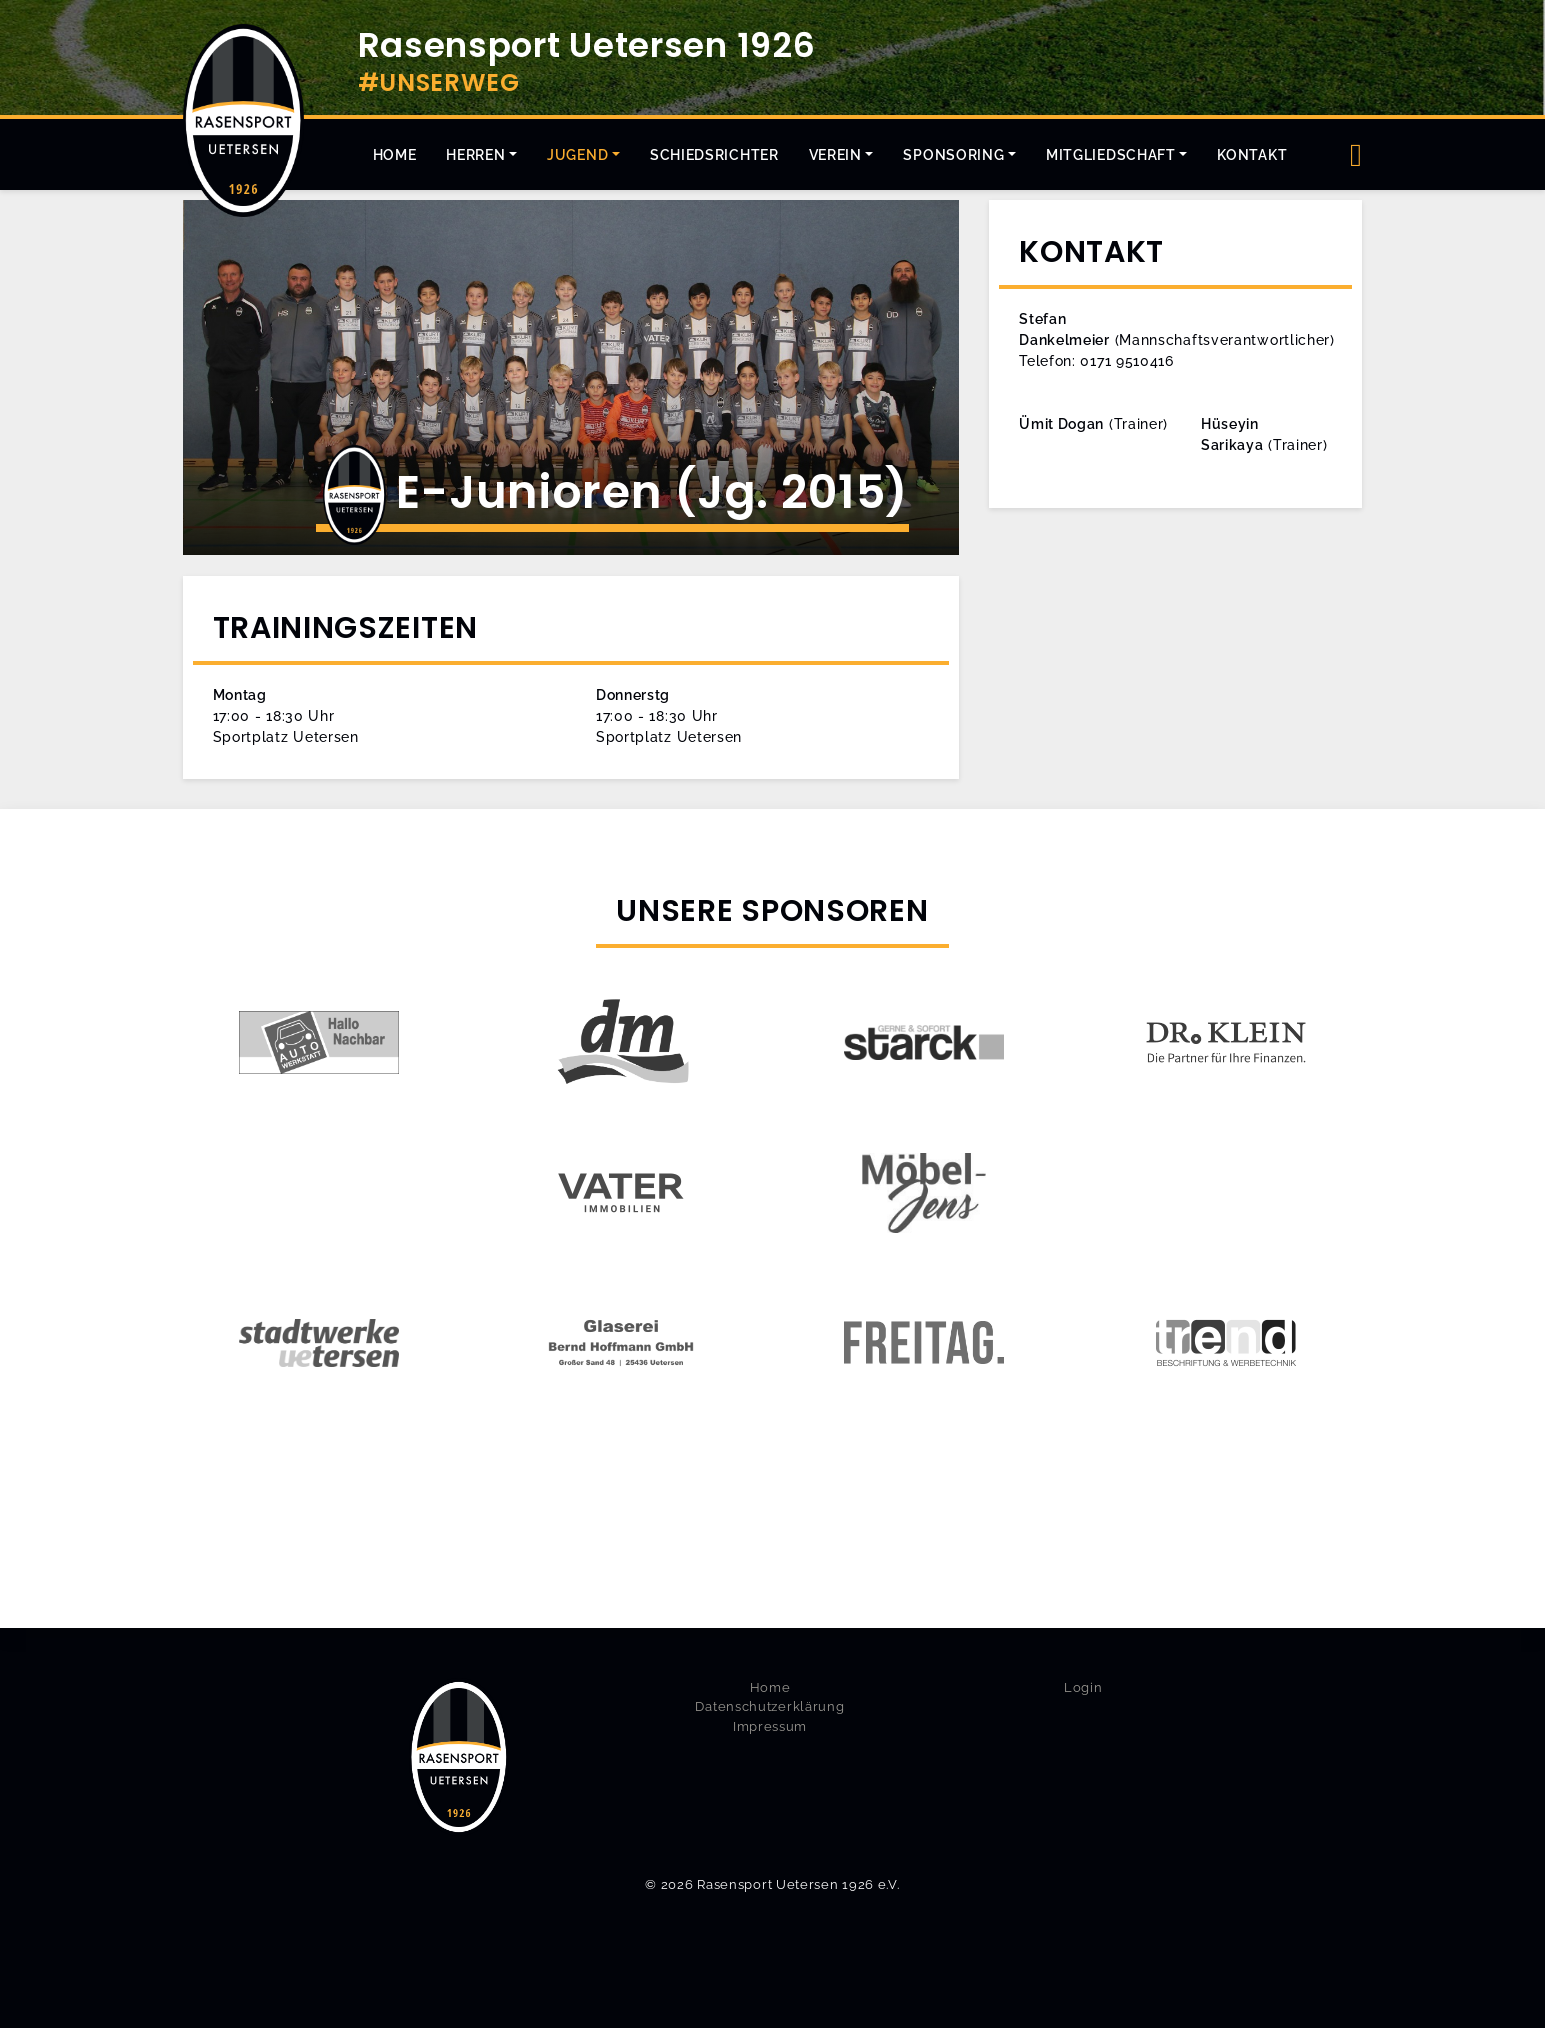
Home (395, 155)
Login (1083, 1687)
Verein (835, 155)
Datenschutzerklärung (769, 1706)
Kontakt (1252, 155)
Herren (475, 155)
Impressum (770, 1726)
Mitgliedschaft (1111, 155)
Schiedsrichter (714, 155)
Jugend (577, 155)
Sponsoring (953, 155)
